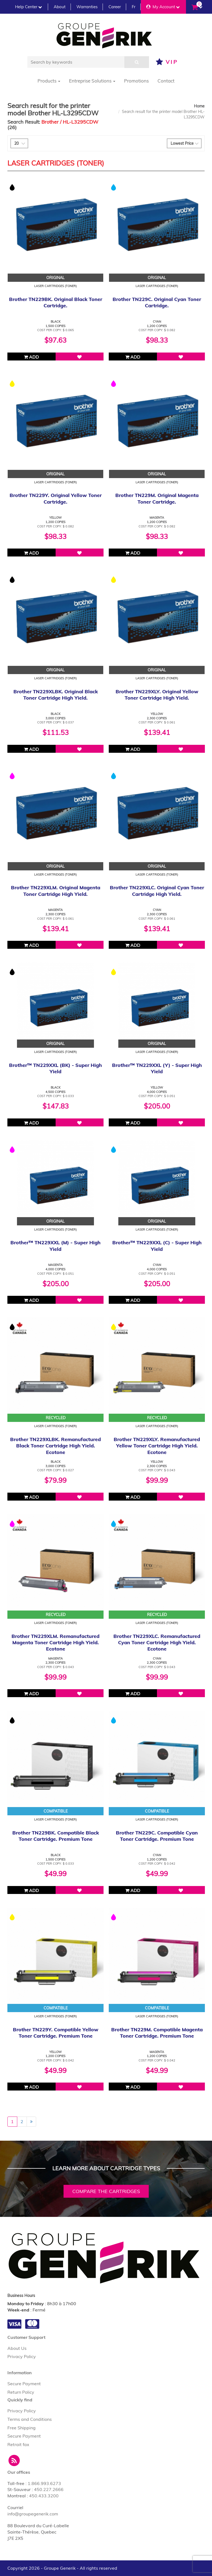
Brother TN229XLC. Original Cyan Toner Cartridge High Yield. (157, 890)
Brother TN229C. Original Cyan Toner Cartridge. (157, 302)
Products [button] (49, 81)
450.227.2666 (49, 2489)
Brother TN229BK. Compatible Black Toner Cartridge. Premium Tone (55, 1836)
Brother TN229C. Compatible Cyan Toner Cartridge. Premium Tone (157, 1836)
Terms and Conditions (29, 2419)
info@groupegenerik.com (32, 2514)
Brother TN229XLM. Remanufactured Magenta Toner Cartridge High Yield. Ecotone (55, 1642)
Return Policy (20, 2392)
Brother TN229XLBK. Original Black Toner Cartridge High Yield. (55, 694)
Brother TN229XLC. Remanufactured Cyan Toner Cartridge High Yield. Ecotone (156, 1642)
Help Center (28, 6)
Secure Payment (24, 2383)
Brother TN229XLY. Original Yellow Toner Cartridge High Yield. (157, 694)
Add (31, 357)
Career (114, 6)
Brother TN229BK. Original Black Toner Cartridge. (55, 302)
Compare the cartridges (106, 2191)
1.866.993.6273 (44, 2483)
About (59, 6)
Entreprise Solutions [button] (92, 81)
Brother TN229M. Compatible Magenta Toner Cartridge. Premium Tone (157, 2032)
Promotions (136, 81)
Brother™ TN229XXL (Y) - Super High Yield (157, 1068)
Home (199, 106)
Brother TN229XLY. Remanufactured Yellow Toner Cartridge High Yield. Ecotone (157, 1445)
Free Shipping (21, 2427)
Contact (165, 81)
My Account (163, 6)
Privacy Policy (21, 2356)
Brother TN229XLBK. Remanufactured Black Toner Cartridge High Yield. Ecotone (55, 1445)
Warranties (87, 6)
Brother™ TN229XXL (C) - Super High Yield (157, 1245)
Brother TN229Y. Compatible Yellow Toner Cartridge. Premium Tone (55, 2032)
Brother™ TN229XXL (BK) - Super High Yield (55, 1068)
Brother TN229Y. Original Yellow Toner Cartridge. (56, 498)
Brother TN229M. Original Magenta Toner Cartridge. (157, 498)
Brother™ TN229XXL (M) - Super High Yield (55, 1245)
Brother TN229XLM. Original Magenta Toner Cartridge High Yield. (55, 890)
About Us (17, 2348)
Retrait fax (18, 2444)
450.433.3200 (44, 2495)
